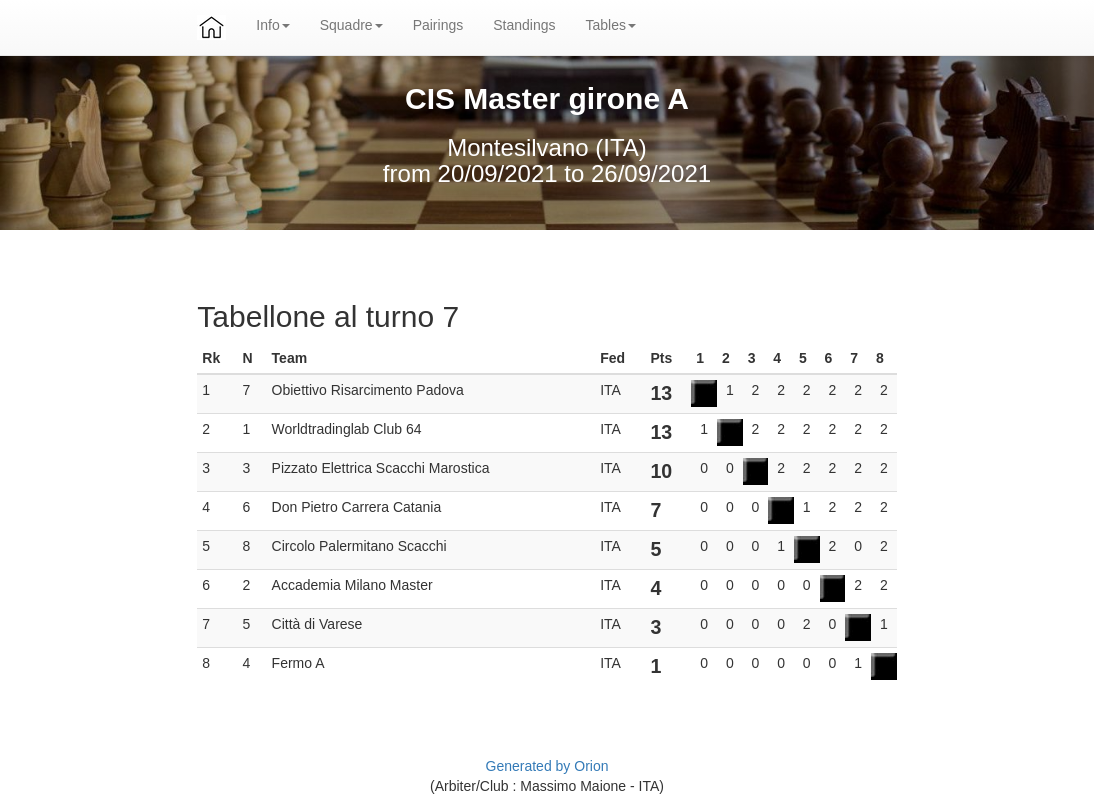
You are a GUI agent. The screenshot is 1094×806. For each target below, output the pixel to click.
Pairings (438, 25)
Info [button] (272, 25)
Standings (524, 25)
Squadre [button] (351, 25)
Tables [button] (611, 25)
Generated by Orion (547, 766)
